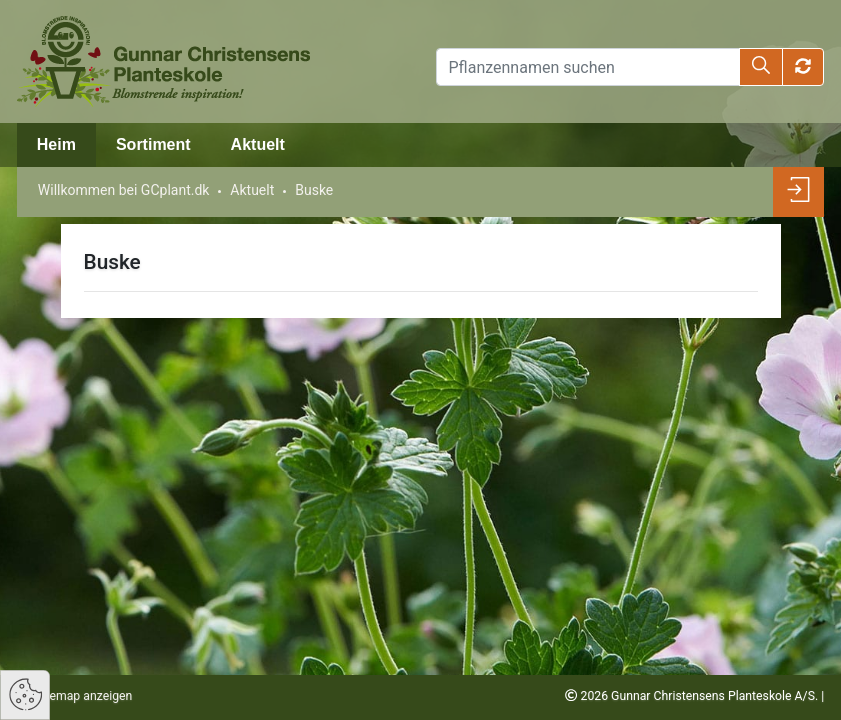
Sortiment (153, 144)
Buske (314, 190)
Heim (56, 144)
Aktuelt (258, 144)
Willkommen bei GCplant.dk (124, 190)
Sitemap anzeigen (82, 696)
